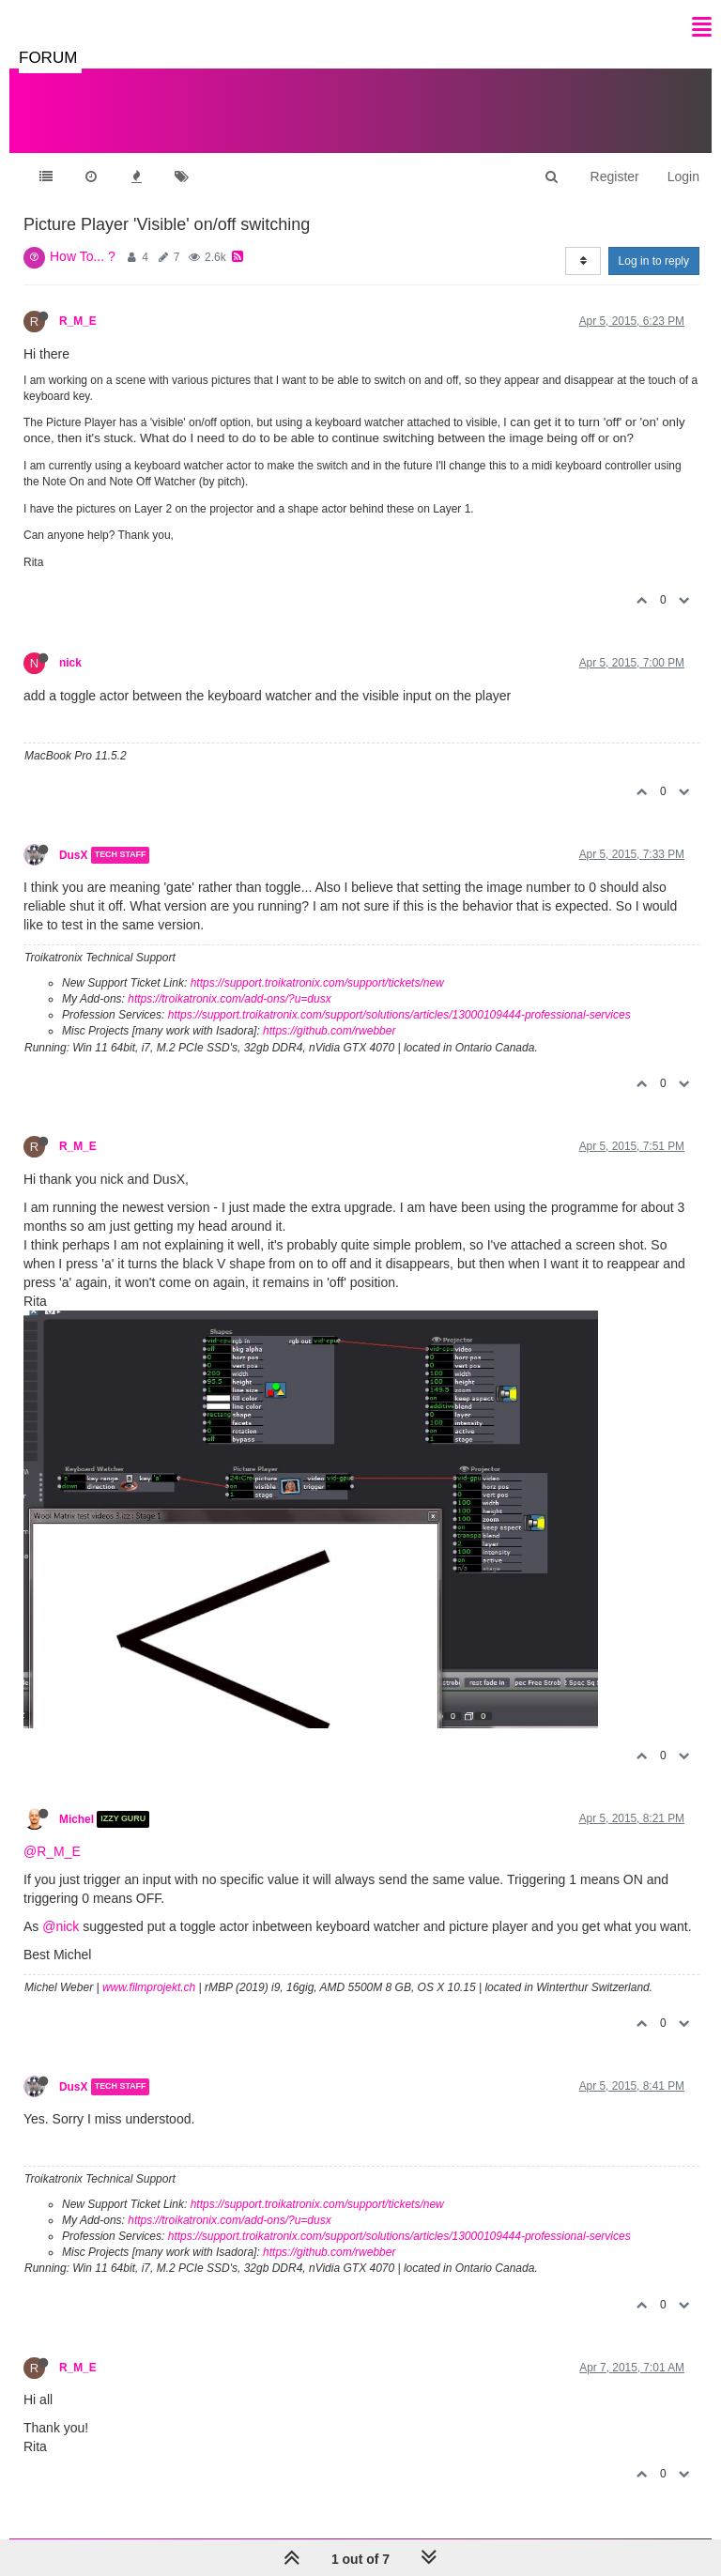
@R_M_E (52, 1851)
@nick (60, 1926)
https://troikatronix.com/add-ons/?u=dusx (229, 998)
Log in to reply (654, 261)
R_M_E (78, 321)
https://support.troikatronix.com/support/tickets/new (317, 982)
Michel (76, 1819)
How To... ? (82, 256)
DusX (73, 855)
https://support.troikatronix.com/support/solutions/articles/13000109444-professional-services (399, 1014)
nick (70, 662)
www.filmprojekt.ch (148, 1987)
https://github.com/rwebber (329, 1030)
